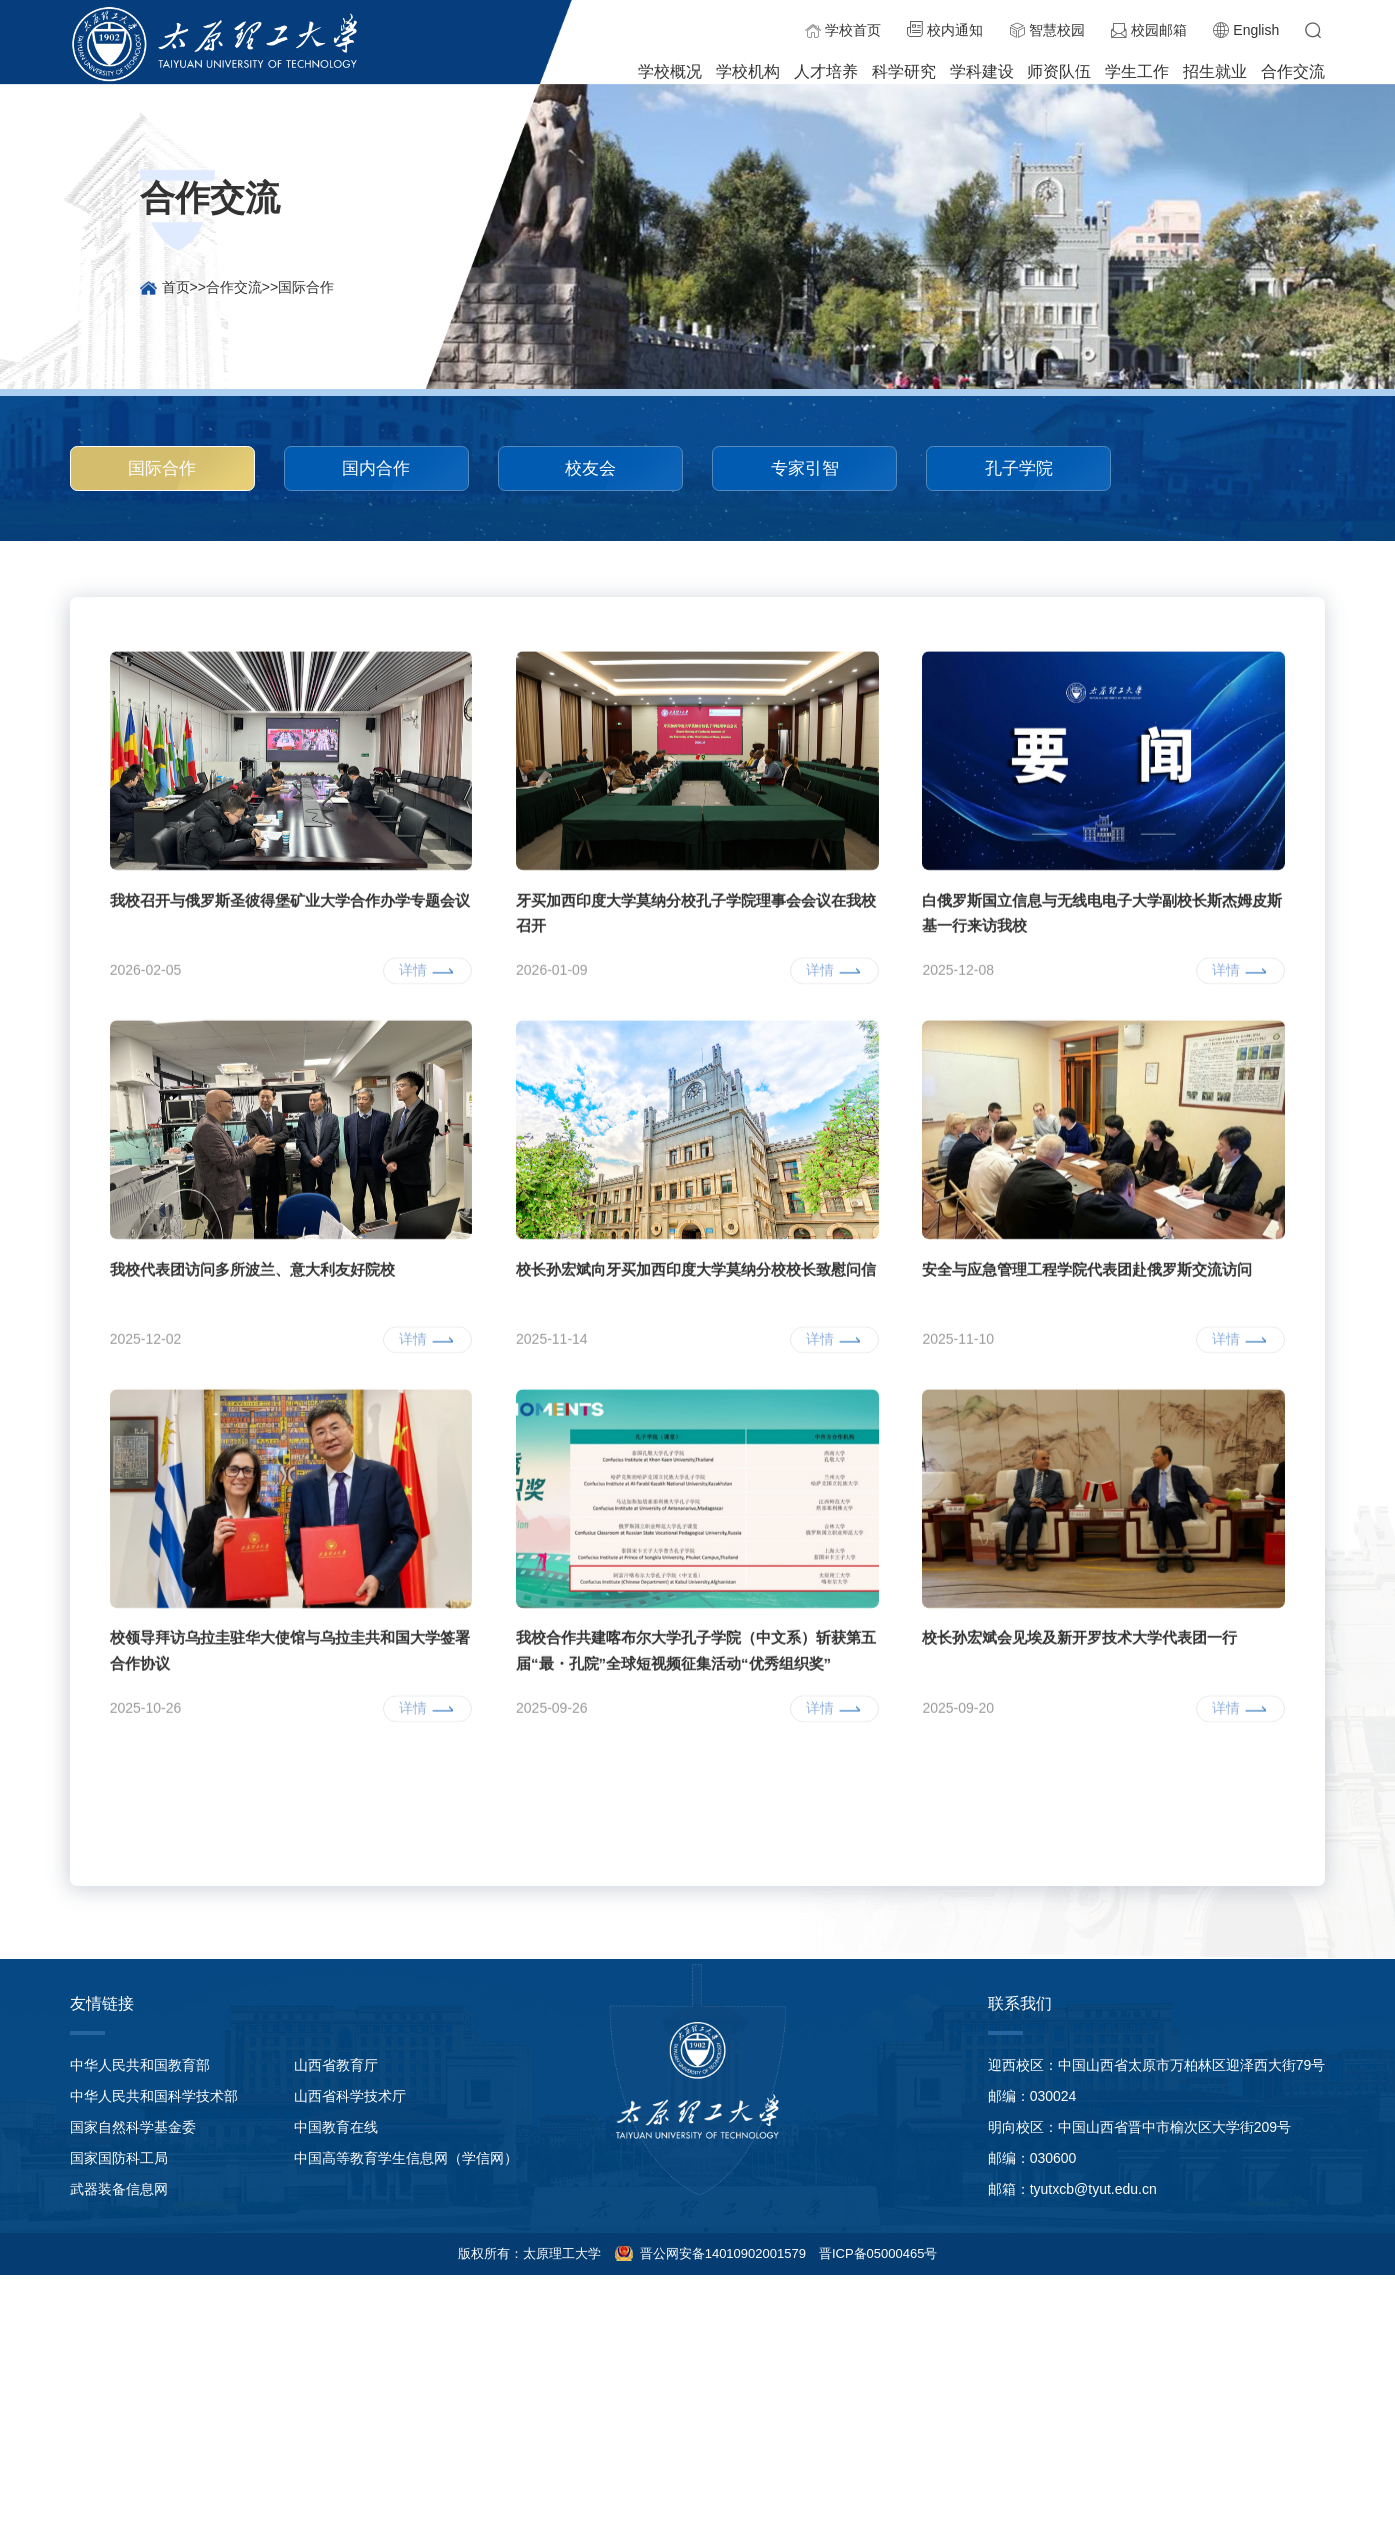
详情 (413, 1132)
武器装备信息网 (119, 2189)
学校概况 (670, 71)
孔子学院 (1019, 468)
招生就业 (1215, 71)
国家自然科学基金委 (133, 2127)
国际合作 (306, 287)
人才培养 (826, 71)
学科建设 (982, 71)
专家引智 (805, 468)
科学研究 (904, 71)
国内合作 (376, 468)
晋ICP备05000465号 (878, 2253)
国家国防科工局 (119, 2158)
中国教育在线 (336, 2127)
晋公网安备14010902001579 (721, 2253)
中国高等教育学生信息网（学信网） (406, 2158)
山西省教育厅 (336, 2065)
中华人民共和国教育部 (140, 2065)
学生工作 (1137, 71)
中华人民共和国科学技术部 (154, 2096)
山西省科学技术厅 (350, 2096)
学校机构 (748, 71)
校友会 (590, 468)
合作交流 (1293, 71)
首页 (176, 287)
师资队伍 (1059, 71)
